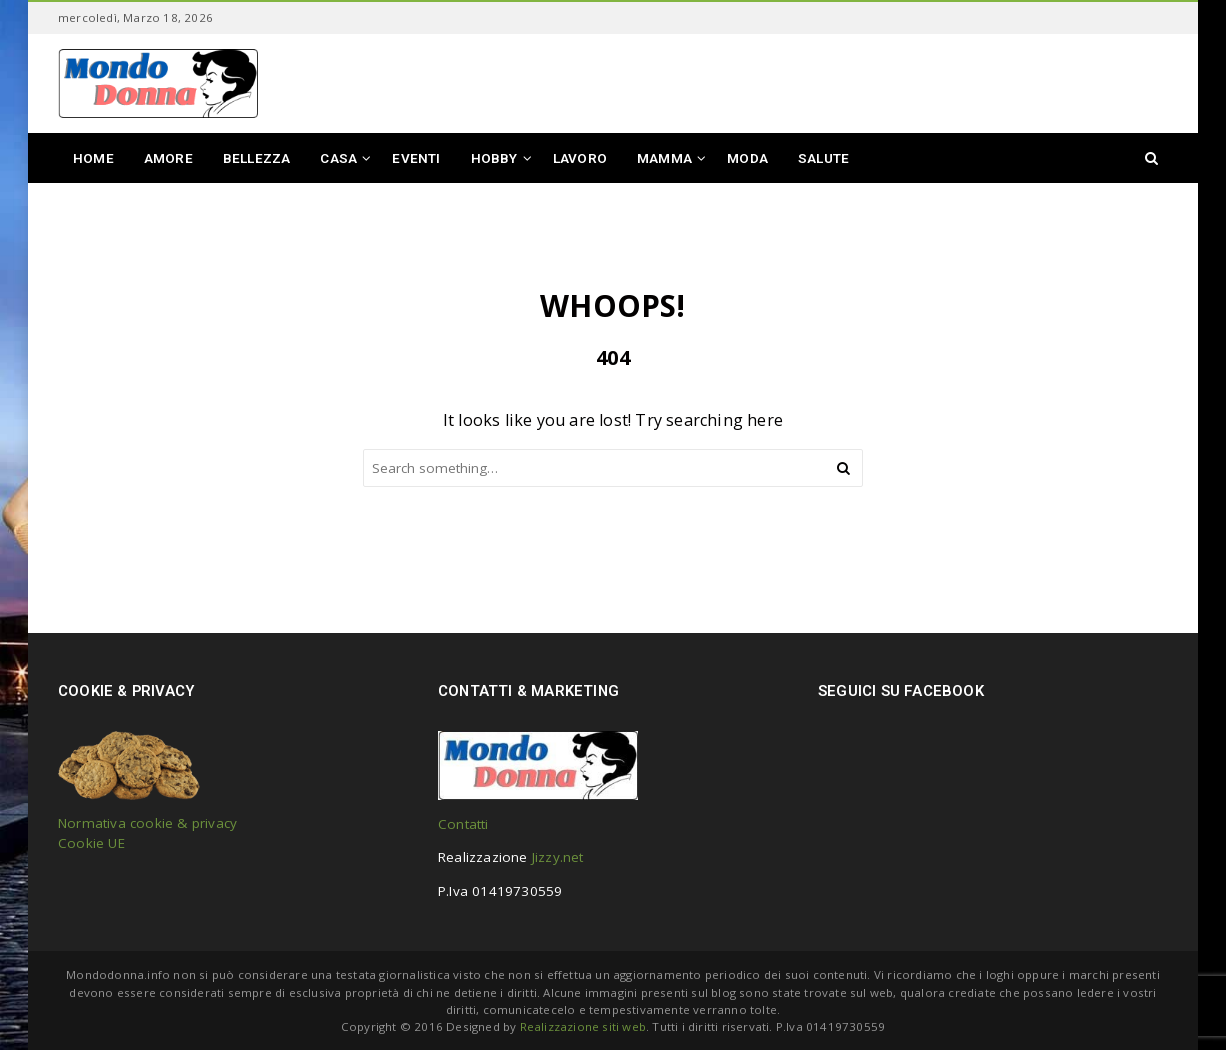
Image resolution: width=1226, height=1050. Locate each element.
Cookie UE (91, 843)
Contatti (463, 824)
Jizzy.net (558, 857)
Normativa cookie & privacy (147, 823)
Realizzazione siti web (583, 1026)
